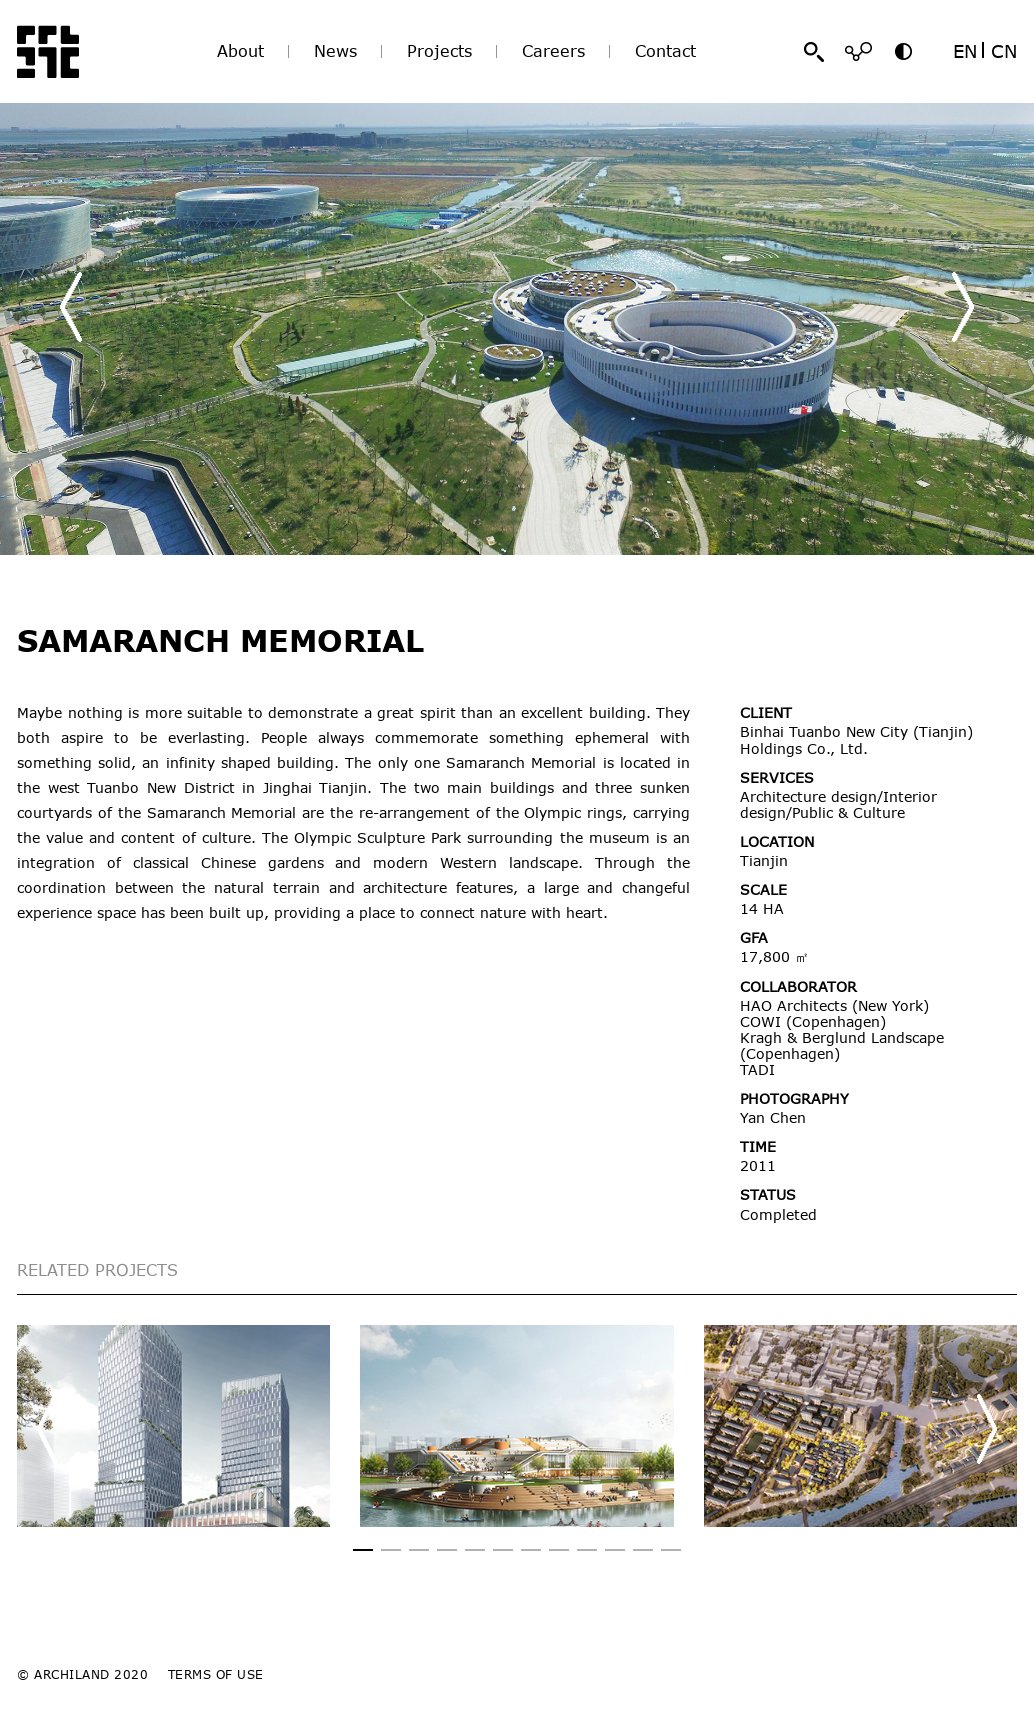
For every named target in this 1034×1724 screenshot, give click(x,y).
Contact (665, 51)
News (335, 51)
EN (965, 51)
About (240, 51)
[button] (963, 307)
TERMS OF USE (216, 1674)
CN (1004, 51)
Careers (553, 51)
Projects (439, 51)
